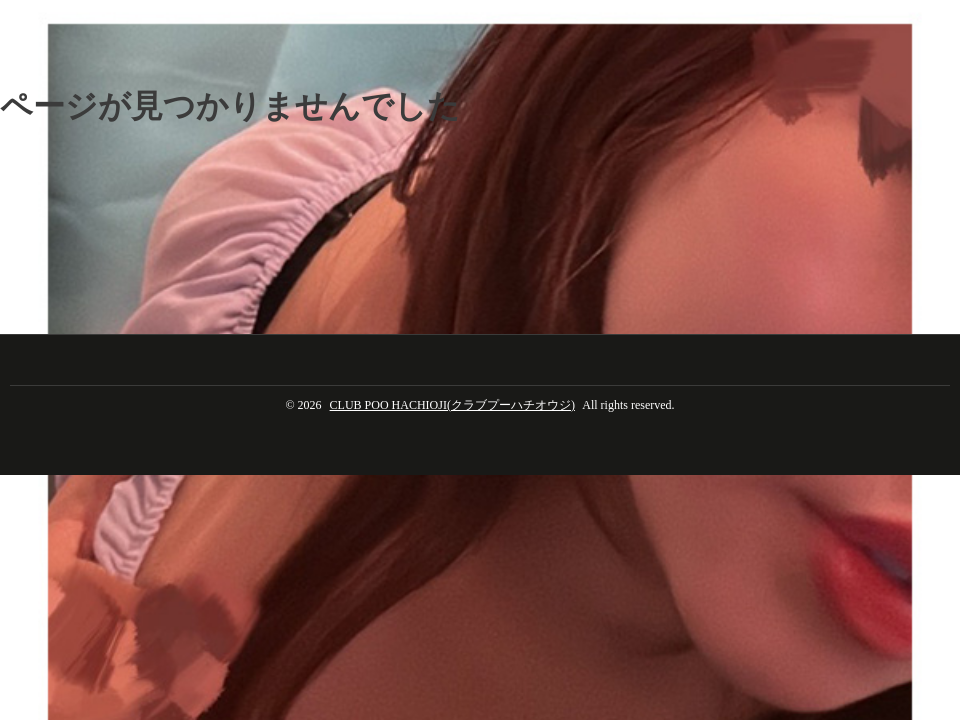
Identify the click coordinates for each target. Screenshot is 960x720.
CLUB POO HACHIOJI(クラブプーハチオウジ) (452, 405)
